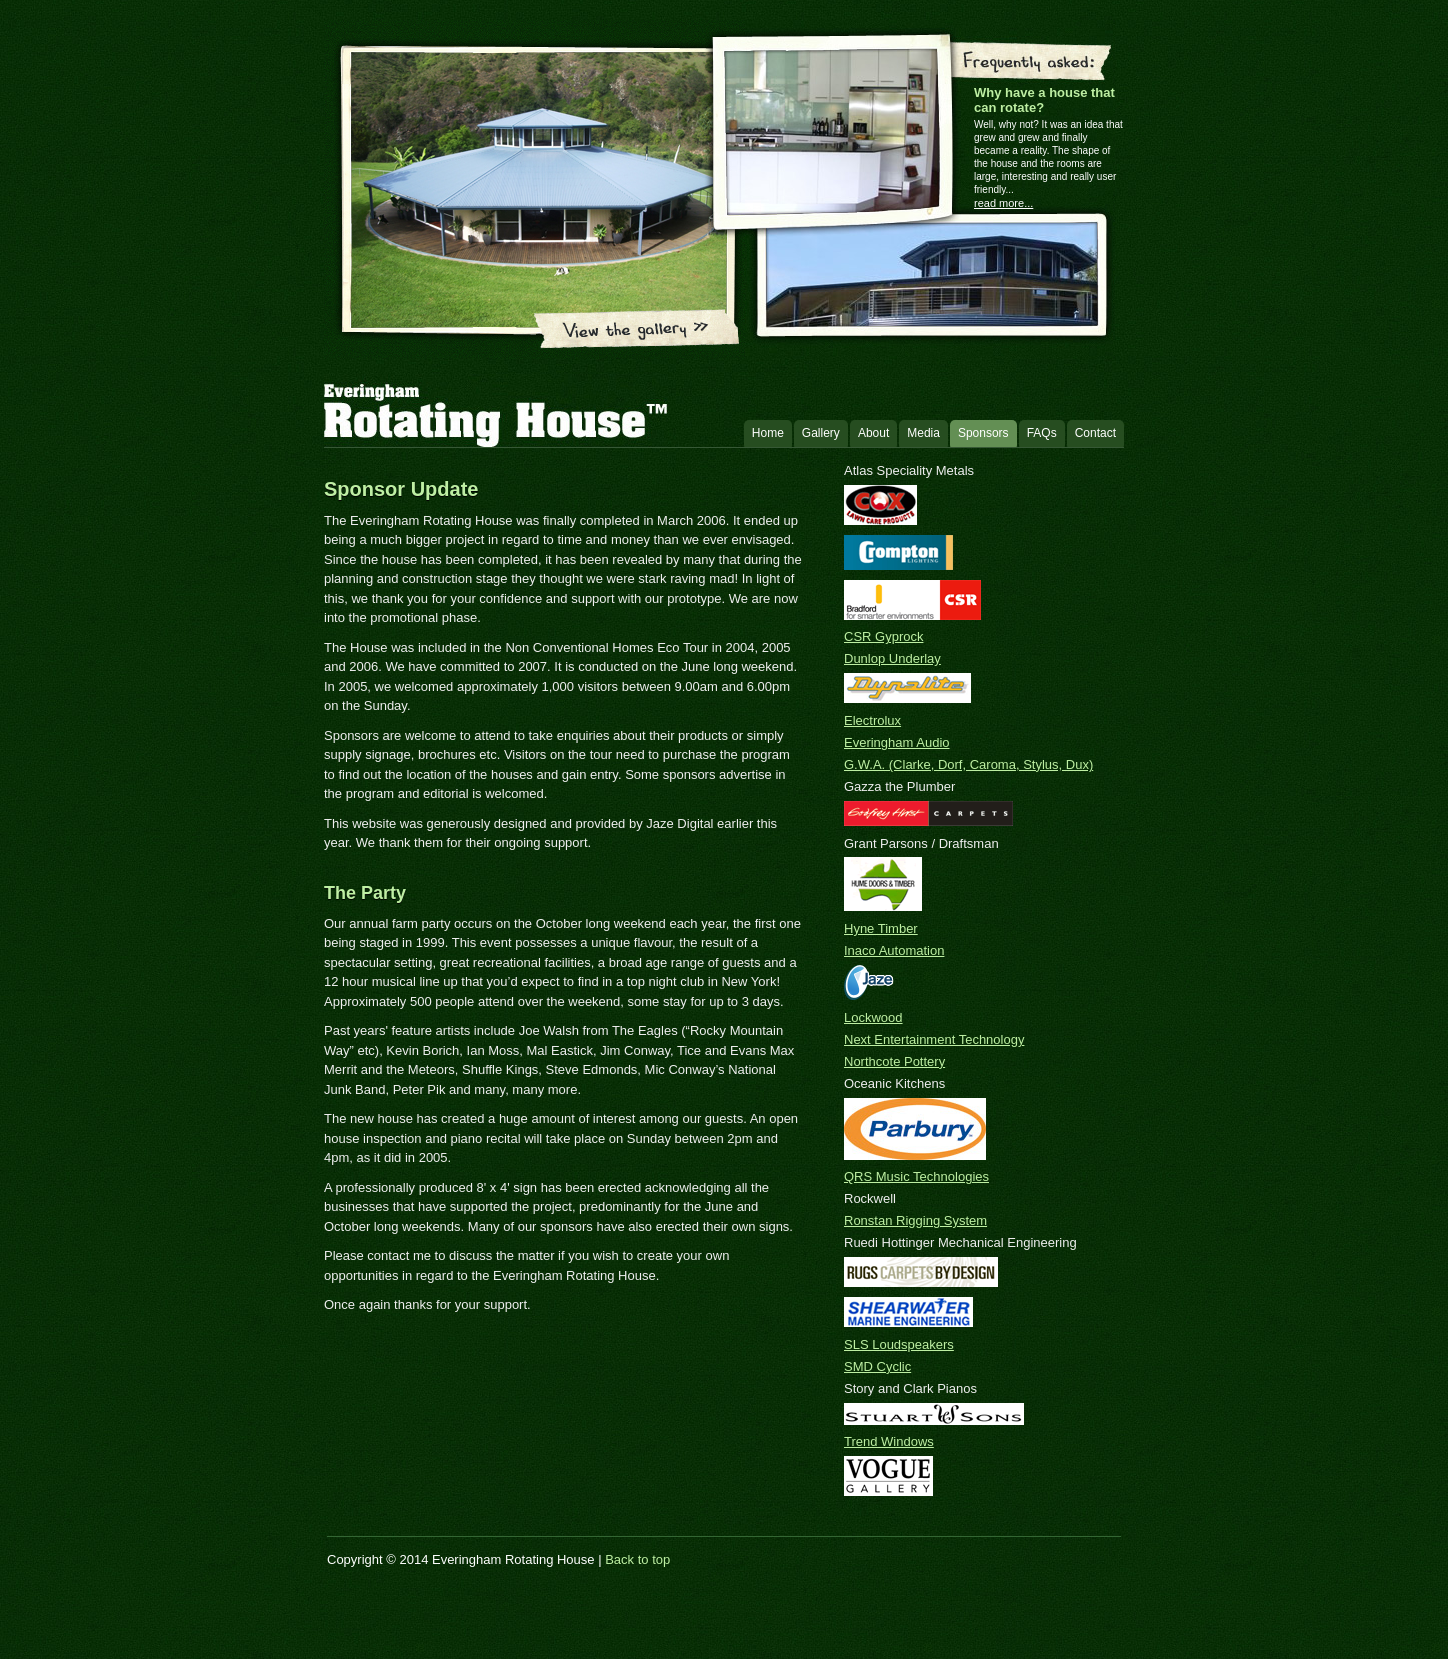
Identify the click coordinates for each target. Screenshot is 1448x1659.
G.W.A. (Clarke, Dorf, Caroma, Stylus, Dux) (968, 764)
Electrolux (872, 720)
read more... (1003, 203)
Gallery (821, 433)
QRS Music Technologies (916, 1176)
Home (768, 433)
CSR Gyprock (883, 636)
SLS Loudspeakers (899, 1344)
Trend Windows (889, 1441)
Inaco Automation (894, 950)
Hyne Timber (881, 928)
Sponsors (983, 433)
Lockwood (873, 1017)
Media (923, 433)
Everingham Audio (897, 742)
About (873, 433)
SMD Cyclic (877, 1366)
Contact (1095, 433)
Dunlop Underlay (892, 658)
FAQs (1042, 433)
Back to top (637, 1559)
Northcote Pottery (894, 1061)
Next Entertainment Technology (934, 1039)
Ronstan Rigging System (915, 1220)
